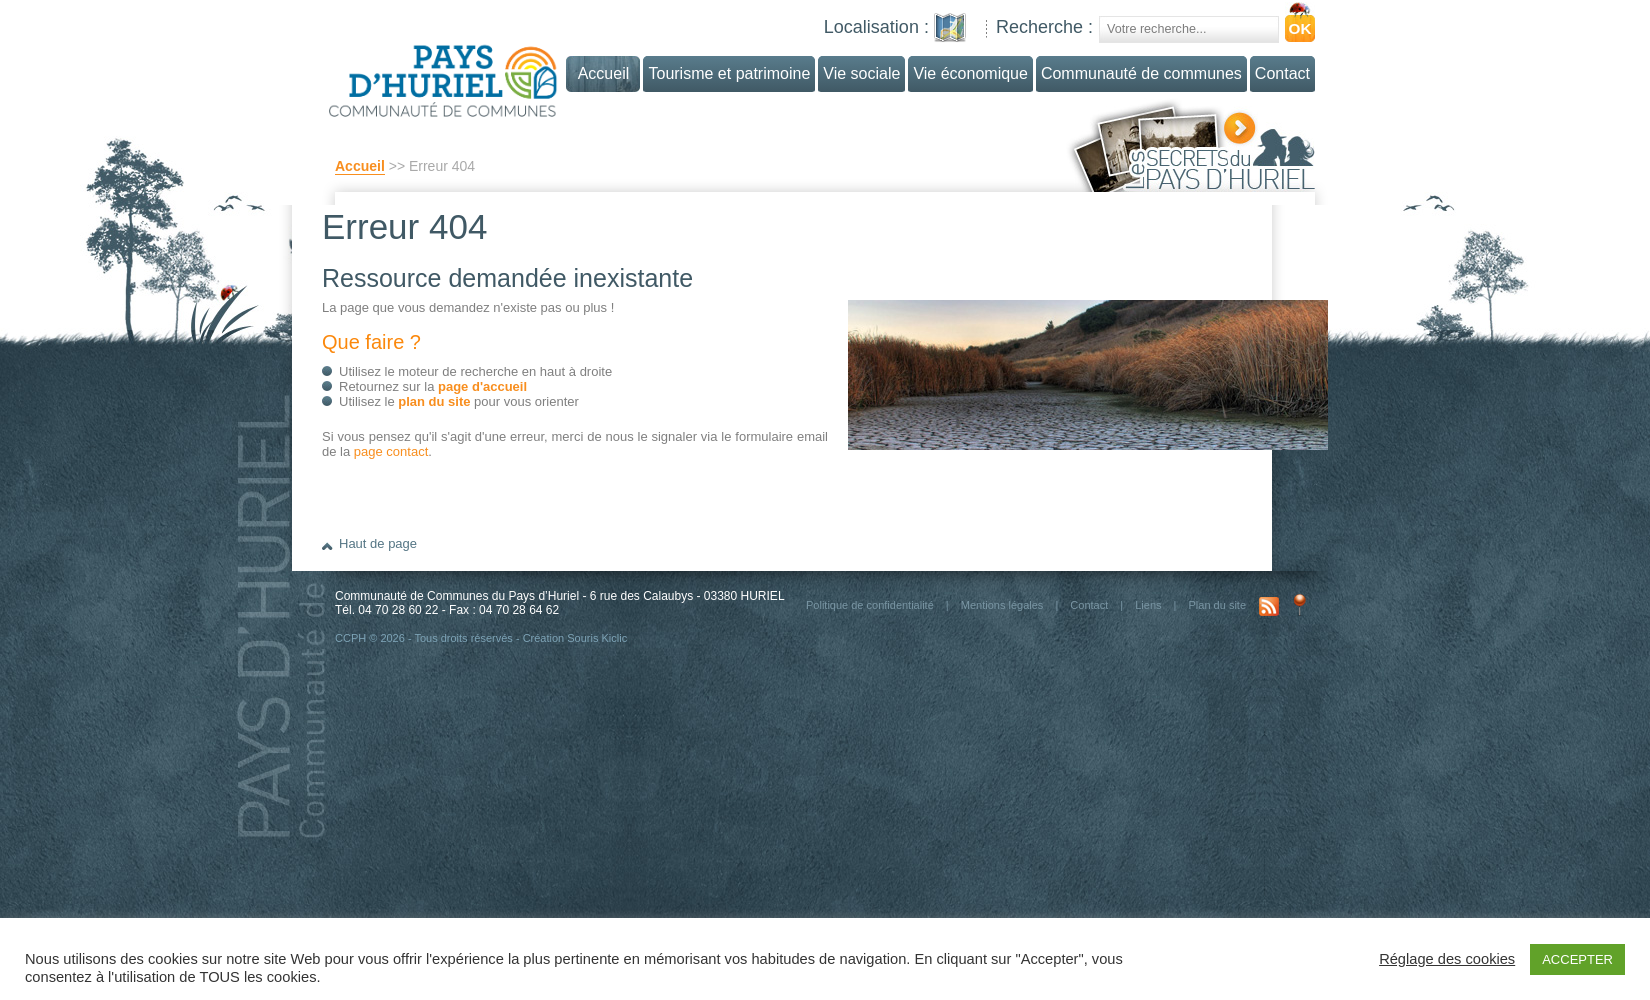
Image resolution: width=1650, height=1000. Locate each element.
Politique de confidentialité (870, 605)
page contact (391, 451)
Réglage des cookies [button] (1447, 959)
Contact (1282, 73)
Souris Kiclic (597, 638)
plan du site (434, 401)
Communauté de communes (1141, 73)
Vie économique (970, 73)
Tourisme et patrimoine (729, 73)
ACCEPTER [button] (1577, 959)
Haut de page (378, 543)
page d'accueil (482, 386)
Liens (1148, 605)
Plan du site (1217, 605)
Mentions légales (1002, 605)
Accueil (360, 166)
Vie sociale (861, 73)
